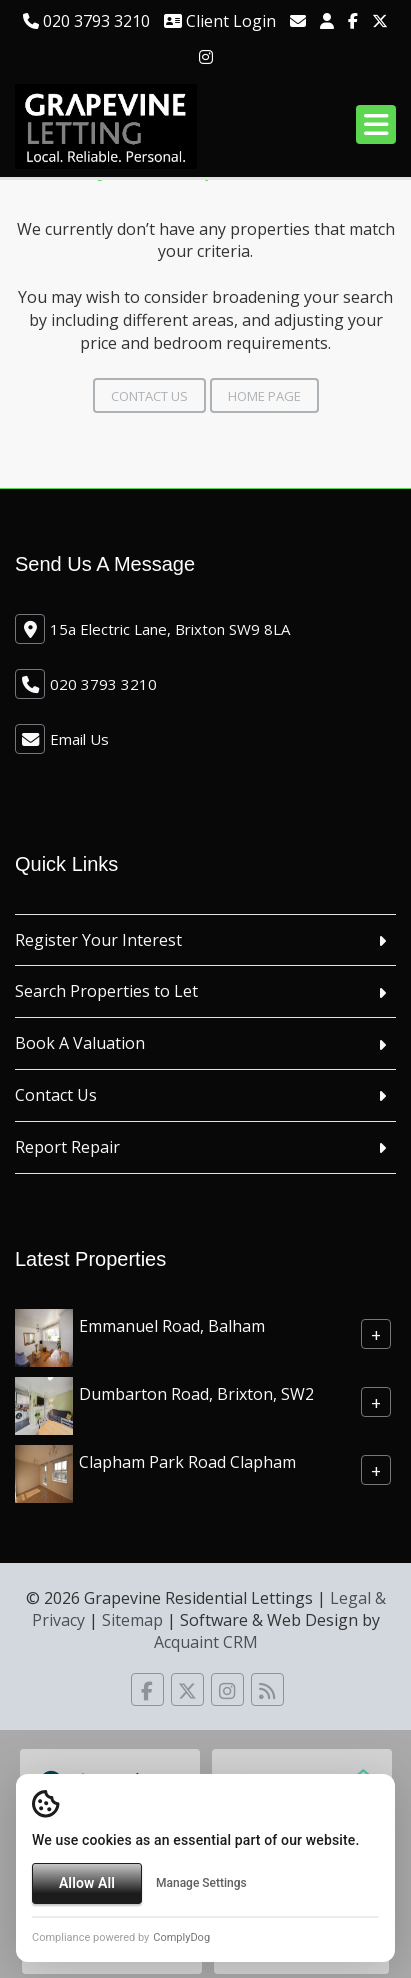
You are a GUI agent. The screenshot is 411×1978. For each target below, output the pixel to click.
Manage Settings (201, 1883)
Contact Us (149, 396)
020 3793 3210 (86, 21)
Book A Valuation (80, 1043)
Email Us (79, 739)
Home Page (264, 396)
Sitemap (132, 1620)
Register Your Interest (98, 940)
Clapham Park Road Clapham (187, 1461)
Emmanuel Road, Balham (172, 1325)
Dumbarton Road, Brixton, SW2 (196, 1393)
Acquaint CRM (206, 1642)
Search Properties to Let (106, 991)
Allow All (87, 1883)
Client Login (220, 21)
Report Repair (67, 1147)
